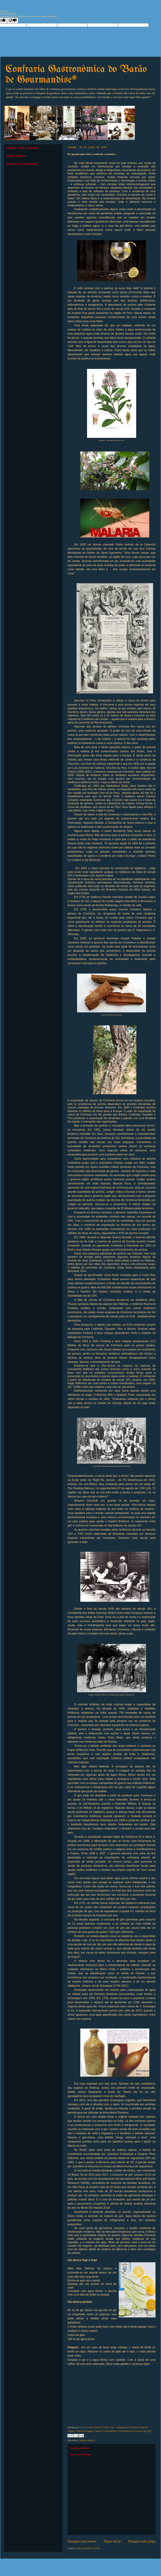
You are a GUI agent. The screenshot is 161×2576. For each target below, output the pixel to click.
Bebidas (83, 2440)
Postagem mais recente (82, 2541)
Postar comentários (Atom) (88, 2548)
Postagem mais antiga (141, 2541)
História (91, 2440)
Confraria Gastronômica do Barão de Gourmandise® (76, 74)
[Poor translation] (12, 20)
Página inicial (112, 2541)
